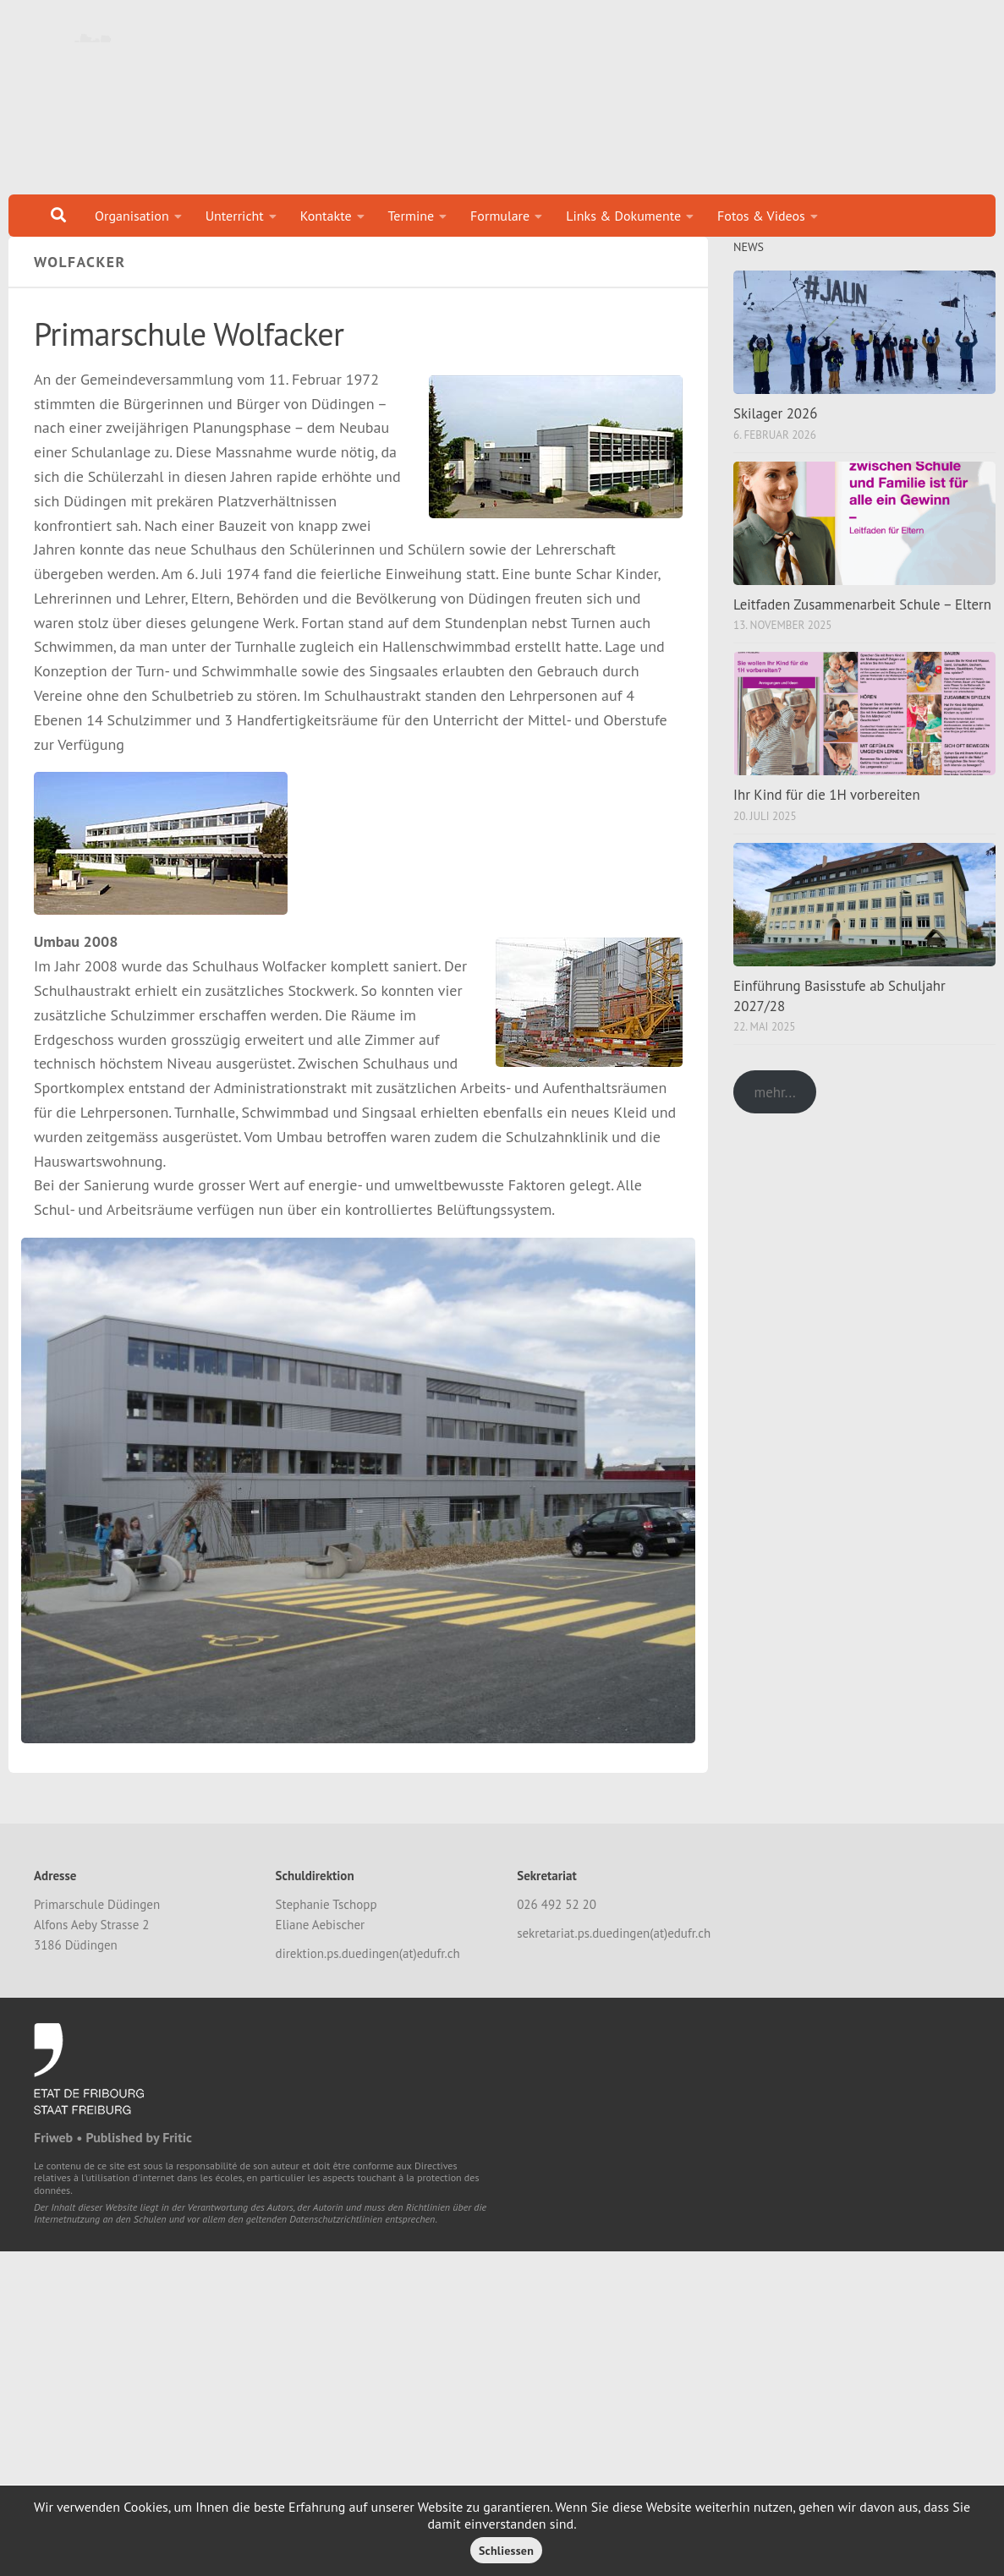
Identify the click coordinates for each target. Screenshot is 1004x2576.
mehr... (774, 1113)
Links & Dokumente (623, 215)
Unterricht (235, 215)
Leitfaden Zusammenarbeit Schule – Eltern (862, 625)
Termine (411, 215)
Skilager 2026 (775, 434)
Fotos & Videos (761, 215)
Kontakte (326, 215)
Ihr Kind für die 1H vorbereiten (826, 816)
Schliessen (506, 2550)
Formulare (499, 215)
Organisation (132, 215)
